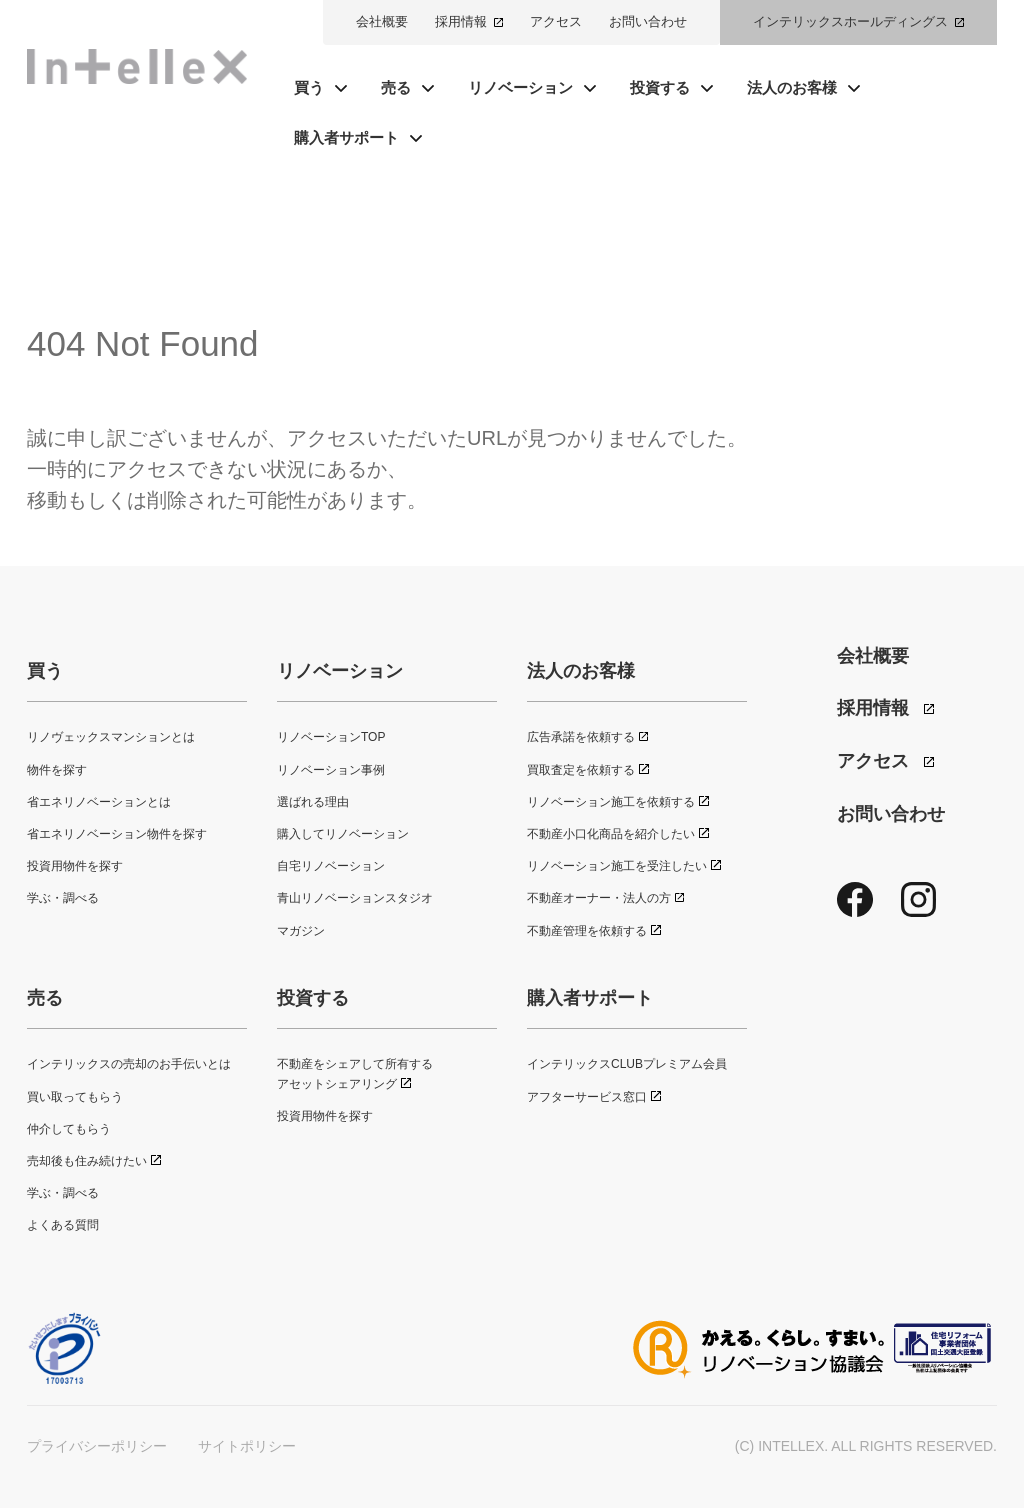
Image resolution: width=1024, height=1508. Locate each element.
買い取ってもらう (75, 1097)
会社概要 (382, 21)
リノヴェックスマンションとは (111, 737)
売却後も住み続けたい (87, 1161)
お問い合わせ (648, 21)
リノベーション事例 (331, 770)
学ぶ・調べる (63, 898)
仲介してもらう (69, 1129)
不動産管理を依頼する (587, 931)
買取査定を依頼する (581, 770)
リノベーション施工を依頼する (611, 802)
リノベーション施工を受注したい (617, 866)
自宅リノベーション (331, 866)
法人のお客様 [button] (792, 87)
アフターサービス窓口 (587, 1097)
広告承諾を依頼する (581, 737)
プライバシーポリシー (97, 1446)
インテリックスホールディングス (850, 21)
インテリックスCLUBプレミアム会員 (627, 1064)
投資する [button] (660, 87)
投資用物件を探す (75, 866)
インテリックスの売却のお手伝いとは (129, 1064)
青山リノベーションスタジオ (355, 898)
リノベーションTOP (331, 737)
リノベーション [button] (520, 87)
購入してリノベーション (343, 834)
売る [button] (396, 87)
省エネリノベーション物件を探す (117, 834)
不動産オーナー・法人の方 (599, 898)
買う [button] (309, 87)
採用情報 (461, 21)
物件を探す (57, 770)
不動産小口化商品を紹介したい (611, 834)
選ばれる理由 (313, 802)
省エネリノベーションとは (99, 802)
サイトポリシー (247, 1446)
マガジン (301, 931)
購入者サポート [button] (346, 137)
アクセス (556, 21)
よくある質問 (63, 1225)
